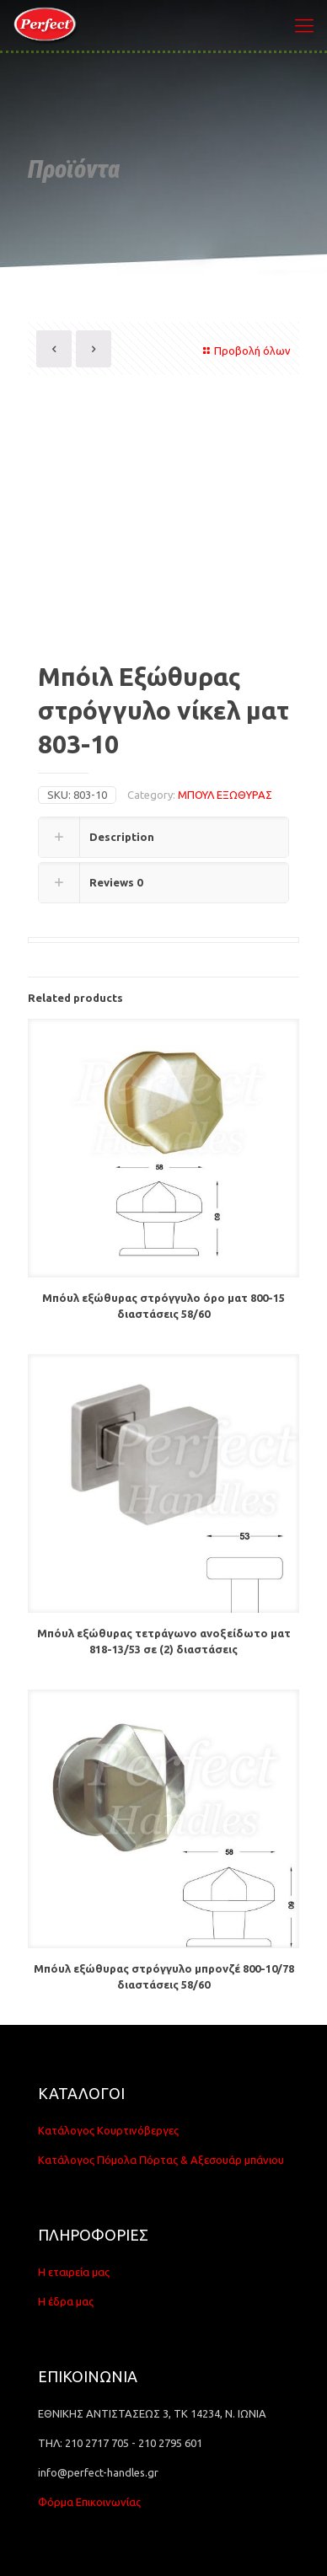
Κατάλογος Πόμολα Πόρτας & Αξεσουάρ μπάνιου (161, 2160)
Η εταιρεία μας (74, 2272)
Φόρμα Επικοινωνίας (89, 2502)
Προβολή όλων (245, 350)
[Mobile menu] (304, 25)
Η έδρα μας (66, 2301)
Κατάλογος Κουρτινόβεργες (108, 2130)
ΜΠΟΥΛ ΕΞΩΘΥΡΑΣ (225, 795)
